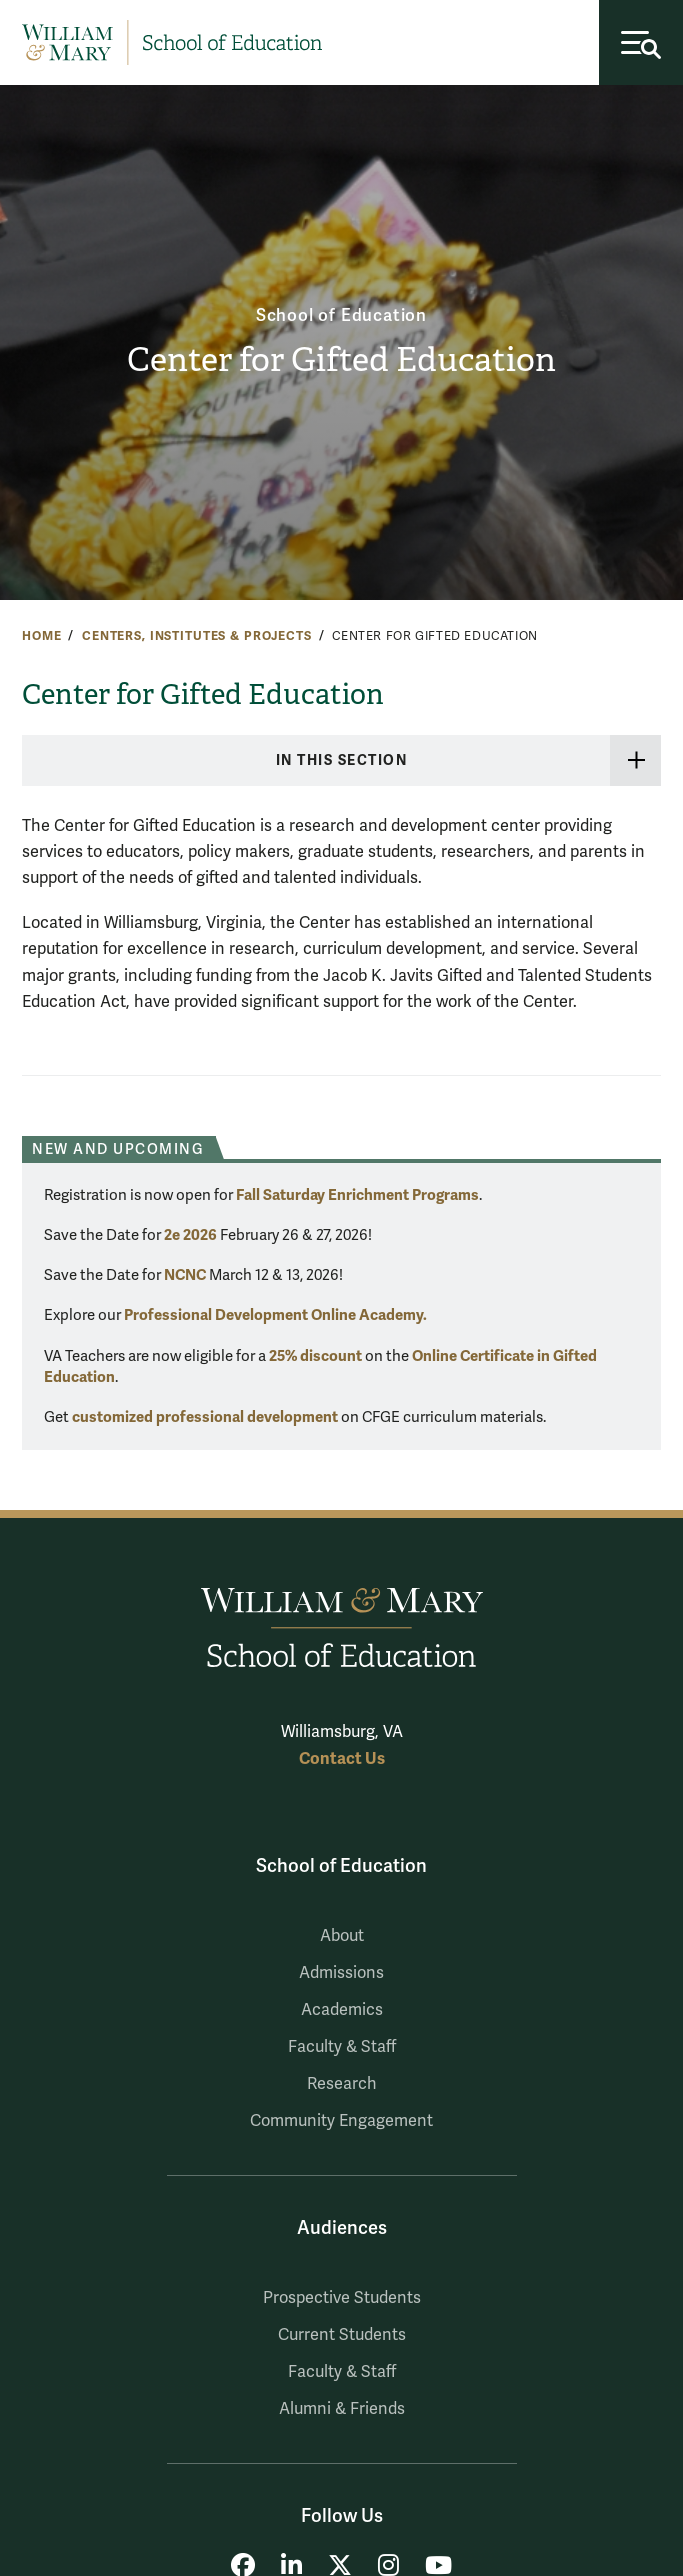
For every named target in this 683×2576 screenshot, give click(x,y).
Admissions (341, 1973)
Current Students (342, 2335)
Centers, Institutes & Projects (197, 636)
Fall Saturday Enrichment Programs (357, 1195)
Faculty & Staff (342, 2047)
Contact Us (342, 1758)
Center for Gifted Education (341, 360)
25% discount (315, 1356)
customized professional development (205, 1417)
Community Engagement (341, 2121)
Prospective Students (342, 2298)
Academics (342, 2010)
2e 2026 (190, 1235)
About (342, 1936)
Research (342, 2084)
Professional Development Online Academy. (275, 1315)
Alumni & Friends (342, 2409)
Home (41, 636)
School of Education (341, 315)
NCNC (185, 1275)
